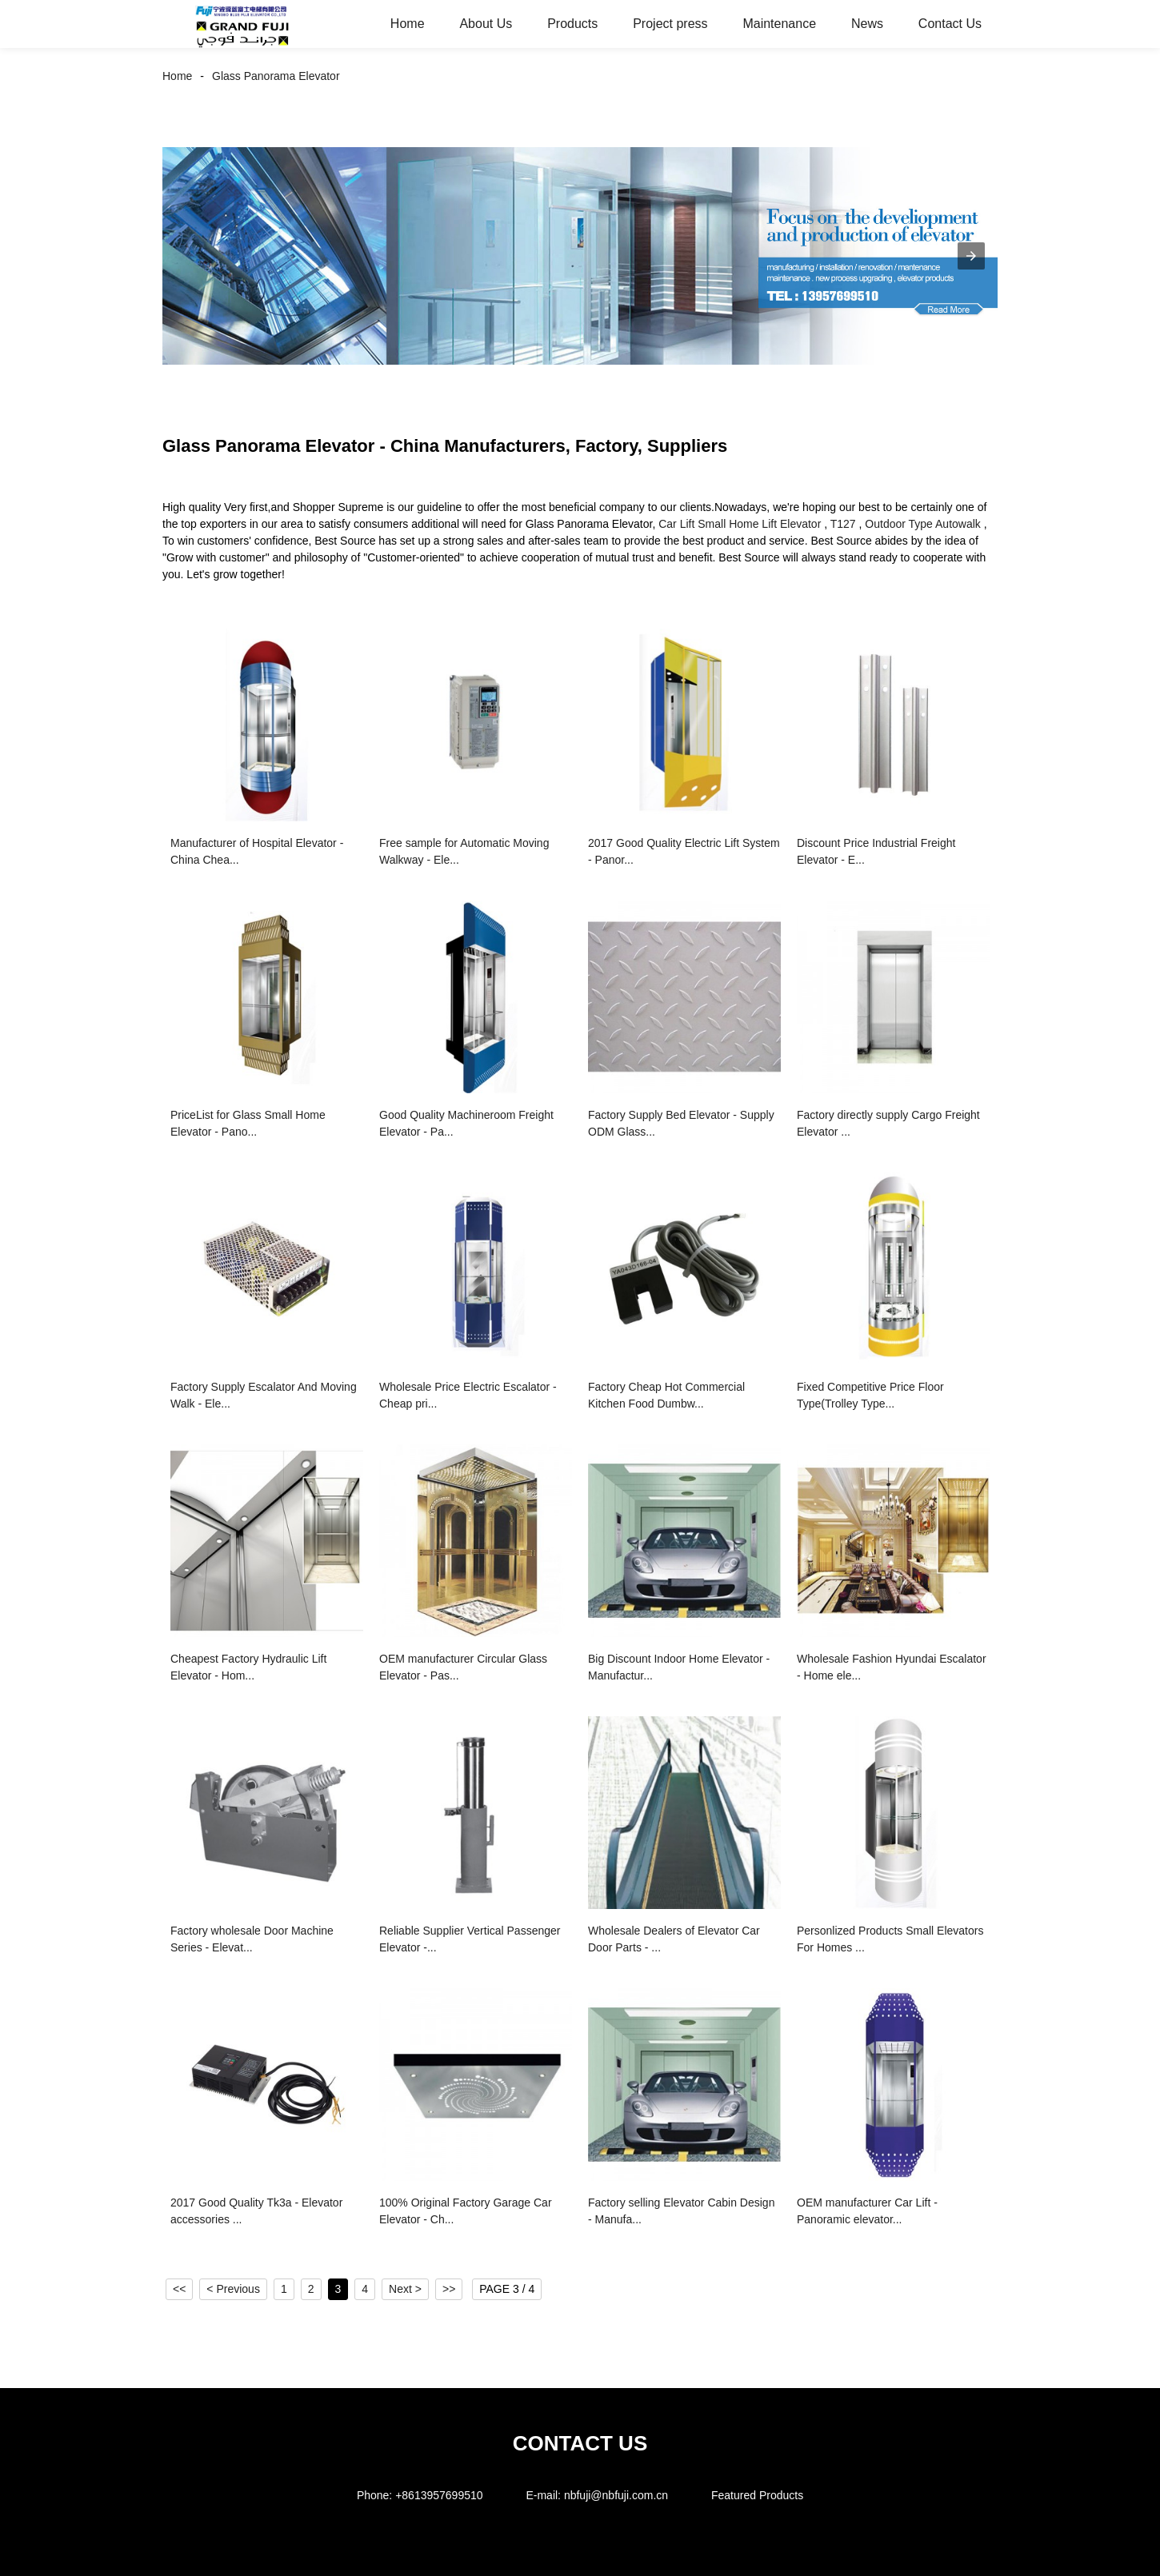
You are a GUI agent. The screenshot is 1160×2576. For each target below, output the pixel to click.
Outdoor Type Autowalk (923, 523)
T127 (843, 523)
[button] (971, 256)
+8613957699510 (438, 2495)
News (867, 23)
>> (448, 2288)
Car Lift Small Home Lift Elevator (739, 523)
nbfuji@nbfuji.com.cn (616, 2495)
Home (407, 23)
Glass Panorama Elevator (276, 76)
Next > (405, 2288)
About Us (485, 23)
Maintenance (779, 23)
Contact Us (950, 23)
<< (179, 2288)
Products (572, 23)
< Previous (233, 2288)
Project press (670, 23)
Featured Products (757, 2495)
